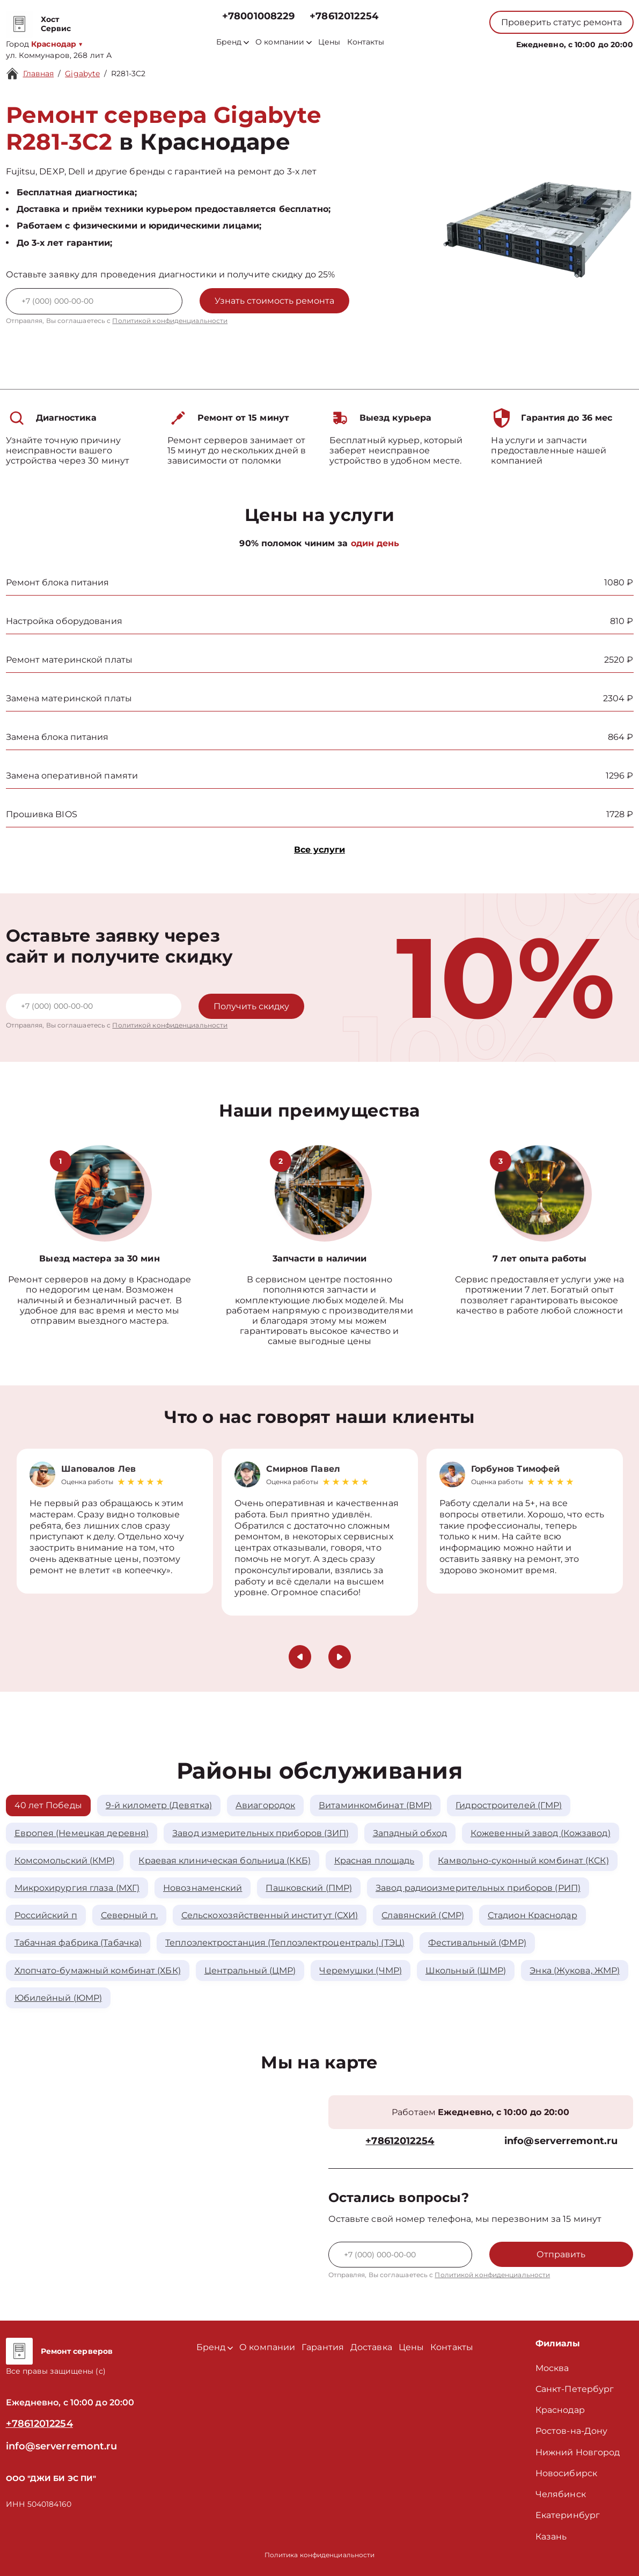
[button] (300, 1657)
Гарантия (323, 2347)
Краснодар (560, 2410)
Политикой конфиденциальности (169, 321)
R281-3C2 (128, 73)
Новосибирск (566, 2473)
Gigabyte (82, 73)
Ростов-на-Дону (571, 2431)
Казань (551, 2536)
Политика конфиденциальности (320, 2555)
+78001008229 (258, 16)
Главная (38, 73)
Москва (552, 2368)
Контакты (366, 42)
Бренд (232, 42)
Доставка (371, 2347)
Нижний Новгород (577, 2452)
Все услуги (319, 850)
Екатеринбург (567, 2515)
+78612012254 (344, 16)
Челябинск (560, 2494)
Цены (329, 42)
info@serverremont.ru (561, 2141)
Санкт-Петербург (574, 2389)
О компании (283, 42)
